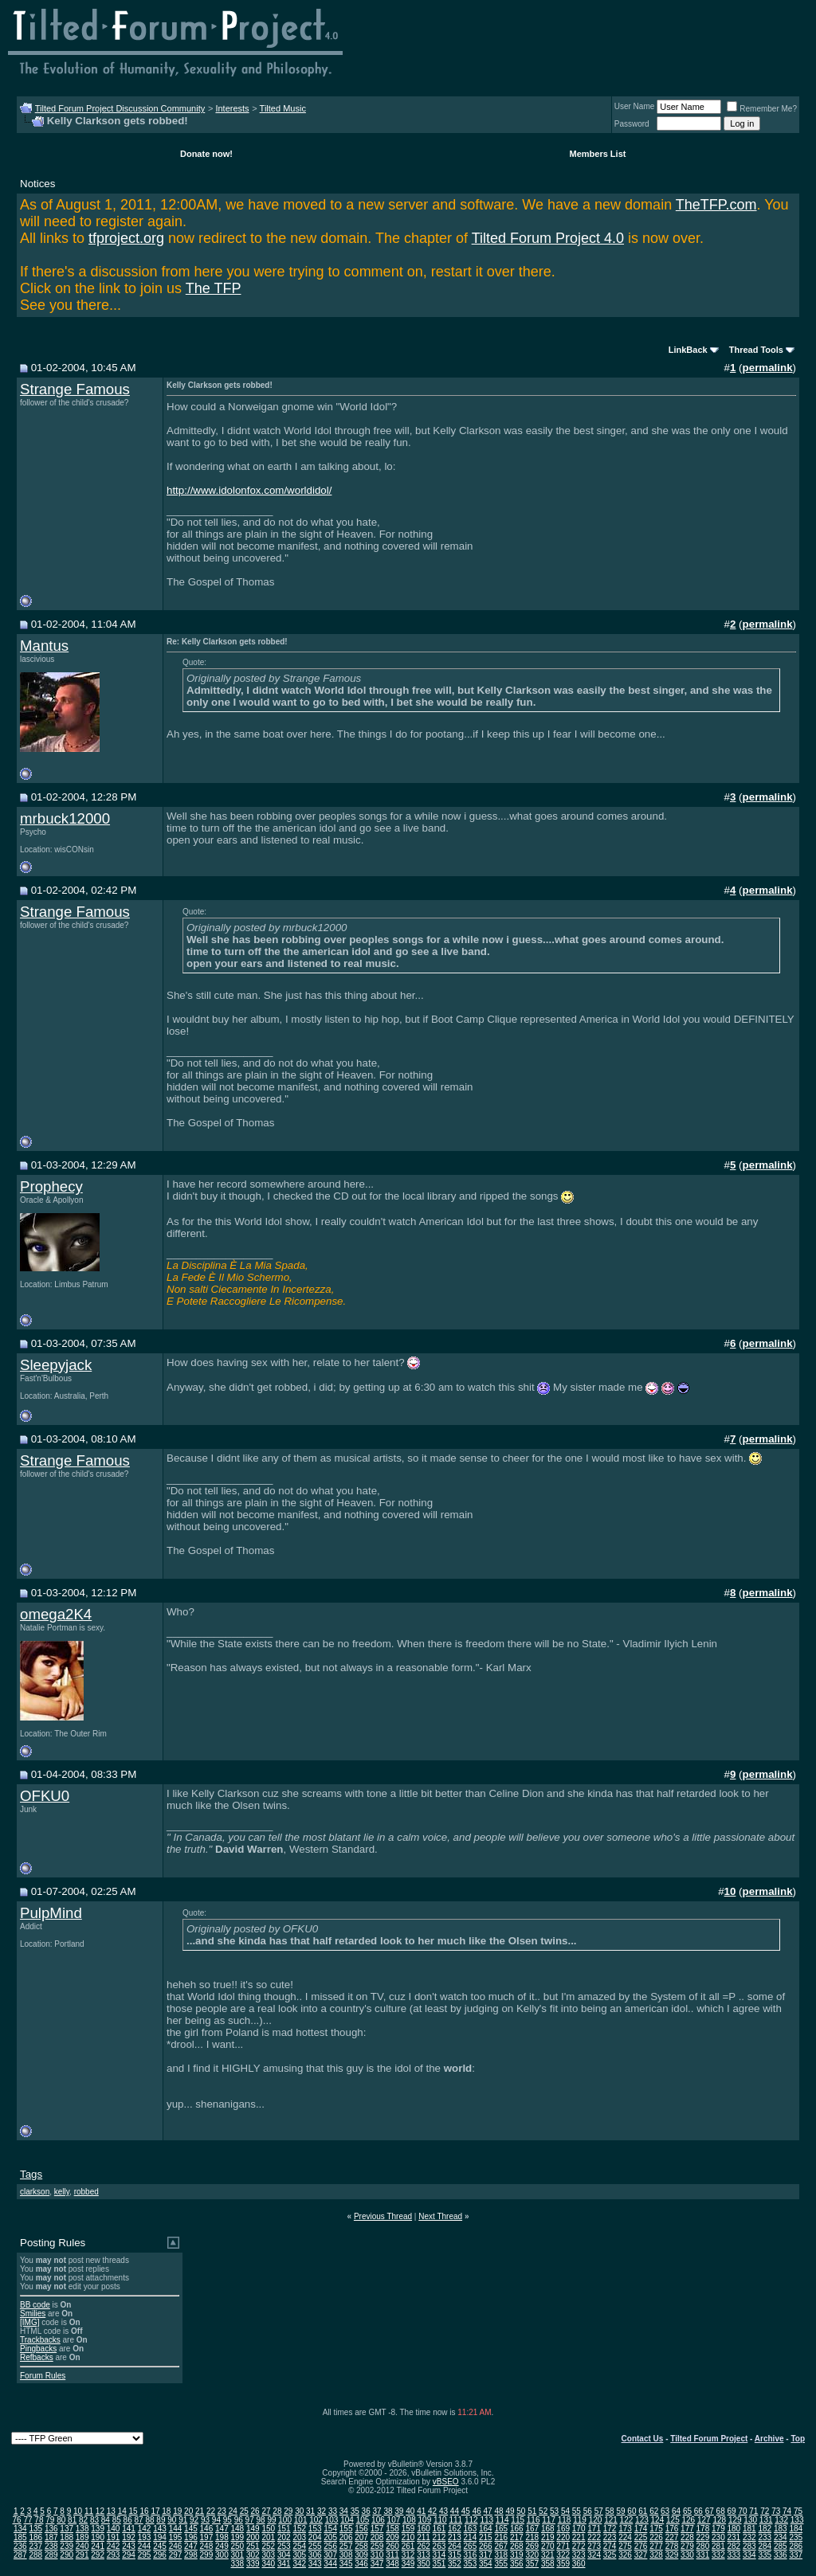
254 (299, 2546)
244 (144, 2546)
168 (548, 2528)
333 (734, 2555)
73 (775, 2511)
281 (718, 2546)
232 (749, 2537)
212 (439, 2537)
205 (330, 2537)
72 (764, 2511)
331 (703, 2555)
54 (565, 2511)
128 (719, 2519)
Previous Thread (383, 2216)
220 (563, 2537)
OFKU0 (44, 1795)
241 (97, 2546)
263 (439, 2546)
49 (509, 2511)
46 (477, 2511)
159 (408, 2528)
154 (330, 2528)
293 (113, 2555)
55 (576, 2511)
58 (610, 2511)
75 (798, 2511)
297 (175, 2555)
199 (238, 2537)
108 (409, 2519)
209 (392, 2537)
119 (579, 2519)
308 (346, 2555)
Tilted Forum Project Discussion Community (120, 108)
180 (734, 2528)
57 (598, 2511)
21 (199, 2511)
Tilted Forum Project (708, 2438)
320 (532, 2555)
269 (532, 2546)
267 (501, 2546)
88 (149, 2519)
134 (20, 2528)
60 (631, 2511)
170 (579, 2528)
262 (423, 2546)
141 (128, 2528)
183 (780, 2528)
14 (122, 2511)
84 (105, 2519)
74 (787, 2511)
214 (470, 2537)
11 (88, 2511)
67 (709, 2511)
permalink (768, 368)
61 (642, 2511)
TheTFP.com (716, 205)
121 (611, 2519)
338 (238, 2563)
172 (610, 2528)
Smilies (32, 2313)
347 (377, 2563)
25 (244, 2511)
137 (66, 2528)
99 (271, 2519)
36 (366, 2511)
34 (343, 2511)
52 (543, 2511)
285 (780, 2546)
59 (620, 2511)
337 (795, 2555)
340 (268, 2563)
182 (764, 2528)
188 (66, 2537)
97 (249, 2519)
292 (97, 2555)
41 (421, 2511)
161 (439, 2528)
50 (520, 2511)
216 (501, 2537)
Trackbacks (40, 2339)
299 (207, 2555)
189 (82, 2537)
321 (548, 2555)
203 (299, 2537)
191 (113, 2537)
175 (656, 2528)
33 (332, 2511)
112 (471, 2519)
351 (439, 2563)
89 (160, 2519)
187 (51, 2537)
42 (432, 2511)
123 (642, 2519)
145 (191, 2528)
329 (672, 2555)
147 (222, 2528)
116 (533, 2519)
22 (210, 2511)
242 (113, 2546)
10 (77, 2511)
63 (665, 2511)
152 (299, 2528)
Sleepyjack (56, 1365)
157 (377, 2528)
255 (315, 2546)
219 (548, 2537)
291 (82, 2555)
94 (216, 2519)
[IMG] (29, 2322)
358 (548, 2563)
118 (564, 2519)
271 (563, 2546)
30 (299, 2511)
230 (718, 2537)
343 (315, 2563)
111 (455, 2519)
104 (347, 2519)
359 (563, 2563)
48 (498, 2511)
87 (139, 2519)
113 (486, 2519)
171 (594, 2528)
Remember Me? (762, 108)
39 (398, 2511)
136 (51, 2528)
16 (143, 2511)
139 (97, 2528)
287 (20, 2555)
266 (485, 2546)
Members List (598, 154)
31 (310, 2511)
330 (687, 2555)
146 (207, 2528)
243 (128, 2546)
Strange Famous (75, 389)
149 (253, 2528)
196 (191, 2537)
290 (66, 2555)
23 (222, 2511)
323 (579, 2555)
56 (587, 2511)
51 (532, 2511)
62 (653, 2511)
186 (35, 2537)
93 (205, 2519)
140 (113, 2528)
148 (238, 2528)
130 (750, 2519)
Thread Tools (756, 349)
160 (423, 2528)
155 (346, 2528)
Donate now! (206, 154)
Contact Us (643, 2438)
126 (688, 2519)
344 (330, 2563)
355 (501, 2563)
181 (749, 2528)
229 (703, 2537)
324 (594, 2555)
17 (155, 2511)
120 (595, 2519)
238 (51, 2546)
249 (222, 2546)
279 (687, 2546)
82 (83, 2519)
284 (764, 2546)
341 (284, 2563)
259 (377, 2546)
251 (253, 2546)
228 (687, 2537)
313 (423, 2555)
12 (100, 2511)
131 (766, 2519)
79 (49, 2519)
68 (720, 2511)
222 (594, 2537)
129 (735, 2519)
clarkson (34, 2191)
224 (625, 2537)
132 (781, 2519)
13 (111, 2511)
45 (465, 2511)
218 (532, 2537)
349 (408, 2563)
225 (641, 2537)
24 (233, 2511)
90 (171, 2519)
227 (672, 2537)
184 (795, 2528)
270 (548, 2546)
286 (795, 2546)
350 (423, 2563)
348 (392, 2563)
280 (703, 2546)
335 (764, 2555)
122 (627, 2519)
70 (742, 2511)
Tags (31, 2174)
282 (734, 2546)
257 (346, 2546)
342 (299, 2563)
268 (517, 2546)
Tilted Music (283, 108)
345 (346, 2563)
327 (641, 2555)
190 (97, 2537)
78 (38, 2519)
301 (238, 2555)
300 (222, 2555)
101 (301, 2519)
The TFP (213, 288)
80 (61, 2519)
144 (175, 2528)
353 (470, 2563)
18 (166, 2511)
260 (392, 2546)
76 (17, 2519)
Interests (232, 108)
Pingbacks (38, 2348)
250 (238, 2546)
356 (517, 2563)
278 (672, 2546)
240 (82, 2546)
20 (188, 2511)
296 (160, 2555)
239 (66, 2546)
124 (658, 2519)
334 (749, 2555)
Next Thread (440, 2216)
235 (795, 2537)
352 (454, 2563)
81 (72, 2519)
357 (532, 2563)
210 (408, 2537)
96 (238, 2519)
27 (265, 2511)
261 (408, 2546)
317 (485, 2555)
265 (470, 2546)
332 (718, 2555)
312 (408, 2555)
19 (177, 2511)
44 (454, 2511)
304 (284, 2555)
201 (268, 2537)
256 (330, 2546)
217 (517, 2537)
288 (35, 2555)
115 (517, 2519)
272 (579, 2546)
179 (718, 2528)
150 (268, 2528)
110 (440, 2519)
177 (687, 2528)
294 (128, 2555)
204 (315, 2537)
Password (631, 123)
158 (392, 2528)
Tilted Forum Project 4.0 (548, 238)
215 (485, 2537)
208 (377, 2537)
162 (454, 2528)
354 (485, 2563)
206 (346, 2537)
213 (454, 2537)
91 (182, 2519)
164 (485, 2528)
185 (20, 2537)
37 (377, 2511)
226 (656, 2537)
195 (175, 2537)
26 (255, 2511)
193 (144, 2537)
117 (548, 2519)
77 (27, 2519)
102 (316, 2519)
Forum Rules (42, 2375)
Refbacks (36, 2357)
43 (443, 2511)
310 (377, 2555)
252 (268, 2546)
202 (284, 2537)
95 (227, 2519)
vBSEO (446, 2481)
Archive (769, 2438)
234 (780, 2537)
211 (423, 2537)
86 (128, 2519)
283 (749, 2546)
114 (502, 2519)
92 (194, 2519)
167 (532, 2528)
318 (501, 2555)
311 (392, 2555)
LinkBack (688, 349)
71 (753, 2511)
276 (641, 2546)
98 (260, 2519)
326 (625, 2555)
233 (764, 2537)
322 (563, 2555)
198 (222, 2537)
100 (285, 2519)
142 (144, 2528)
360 (579, 2563)
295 (144, 2555)
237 (35, 2546)
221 (579, 2537)
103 (332, 2519)
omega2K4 (56, 1614)
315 (454, 2555)
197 (207, 2537)
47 (488, 2511)
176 (672, 2528)
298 (191, 2555)
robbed (86, 2191)
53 (554, 2511)
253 (284, 2546)
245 (160, 2546)
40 (410, 2511)
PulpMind (51, 1913)
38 (387, 2511)
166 (517, 2528)
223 (610, 2537)
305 (299, 2555)
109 (425, 2519)
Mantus (44, 645)
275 (625, 2546)
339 (253, 2563)
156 (361, 2528)
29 (288, 2511)
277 (656, 2546)
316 (470, 2555)
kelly (61, 2191)
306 (315, 2555)
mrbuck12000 (65, 818)
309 (361, 2555)
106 (378, 2519)
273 (594, 2546)
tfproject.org (126, 238)
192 (128, 2537)
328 (656, 2555)
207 (361, 2537)
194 (160, 2537)
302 (253, 2555)
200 (253, 2537)
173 (625, 2528)
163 (470, 2528)
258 (361, 2546)
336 (780, 2555)
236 (20, 2546)
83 (94, 2519)
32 (321, 2511)
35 (355, 2511)
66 (698, 2511)
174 (641, 2528)
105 (363, 2519)
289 (51, 2555)
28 (277, 2511)
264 (454, 2546)
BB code (35, 2304)
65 (687, 2511)
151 (284, 2528)
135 (35, 2528)
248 (207, 2546)
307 (330, 2555)
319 (517, 2555)
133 (797, 2519)
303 (268, 2555)
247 (191, 2546)
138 (82, 2528)
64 (676, 2511)
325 (610, 2555)
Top (797, 2438)
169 (563, 2528)
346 (361, 2563)
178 (703, 2528)
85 (116, 2519)
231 (734, 2537)
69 (732, 2511)
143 (160, 2528)
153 (315, 2528)
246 (175, 2546)
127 (704, 2519)
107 (394, 2519)
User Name (634, 106)
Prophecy (51, 1186)
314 (439, 2555)
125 (673, 2519)
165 (501, 2528)
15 (133, 2511)
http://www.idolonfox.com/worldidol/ (249, 490)
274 (610, 2546)
